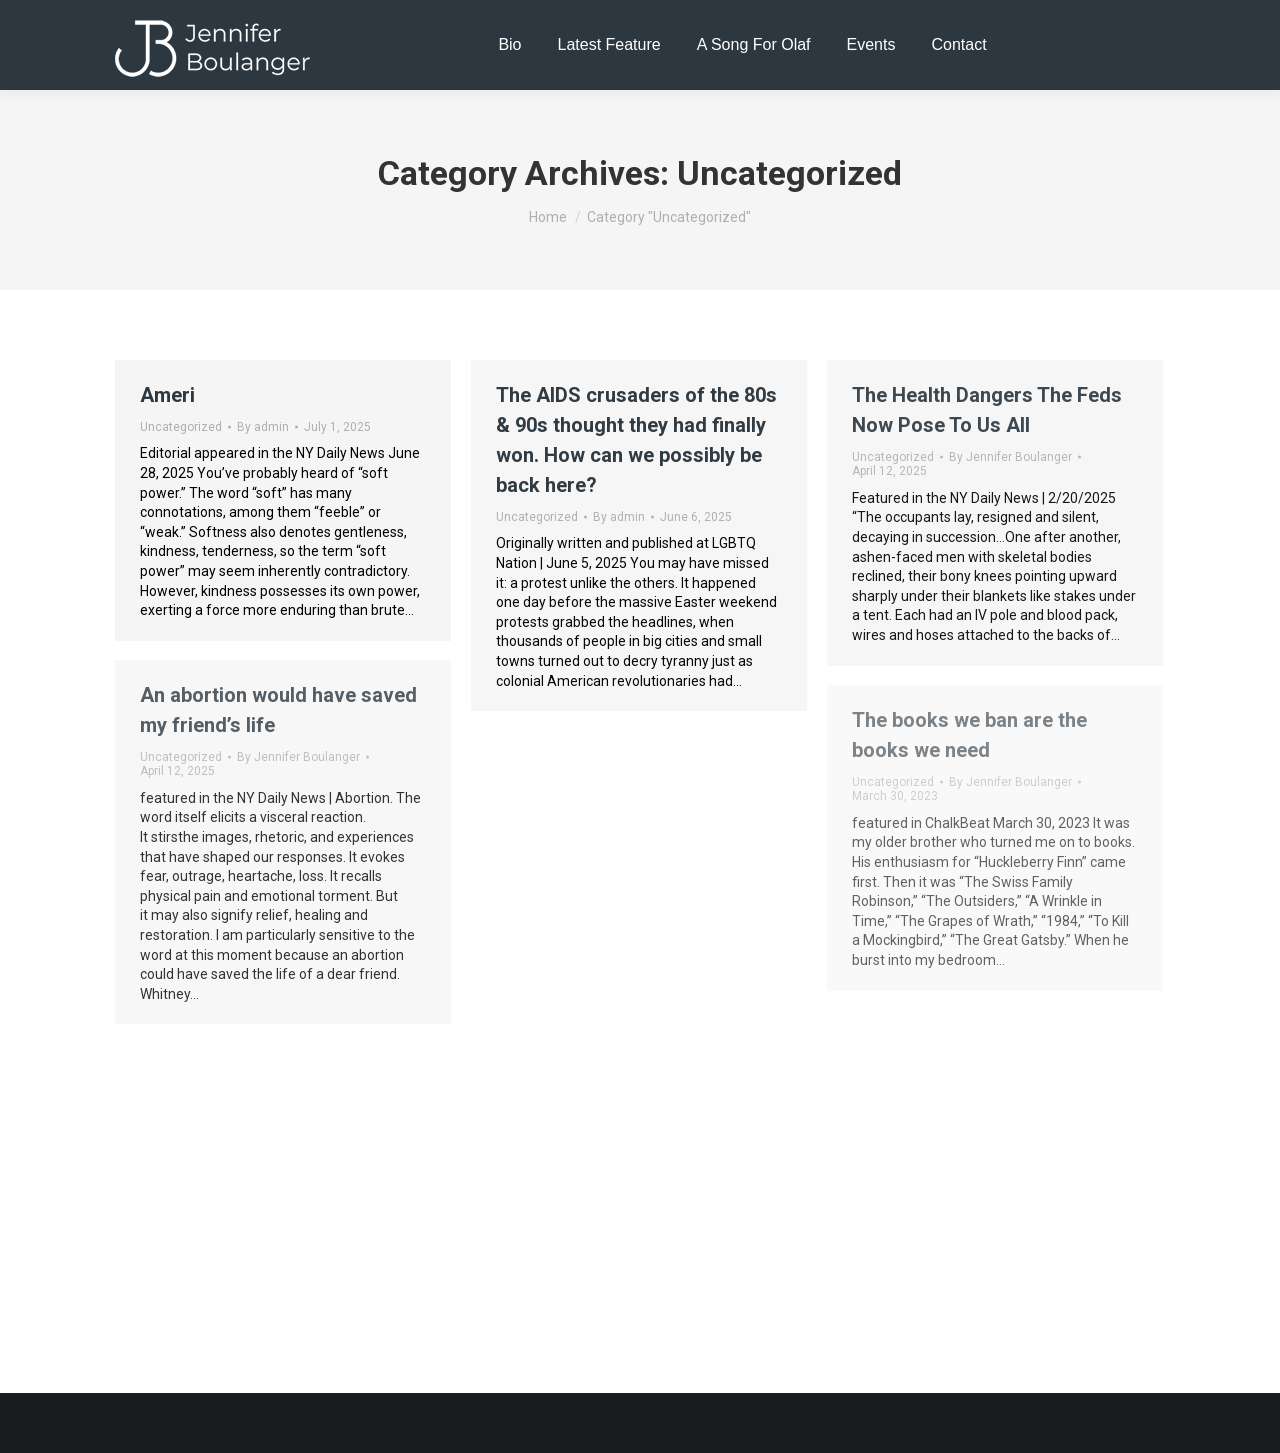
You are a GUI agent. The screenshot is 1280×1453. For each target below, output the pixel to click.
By (263, 427)
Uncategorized (181, 427)
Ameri (167, 395)
